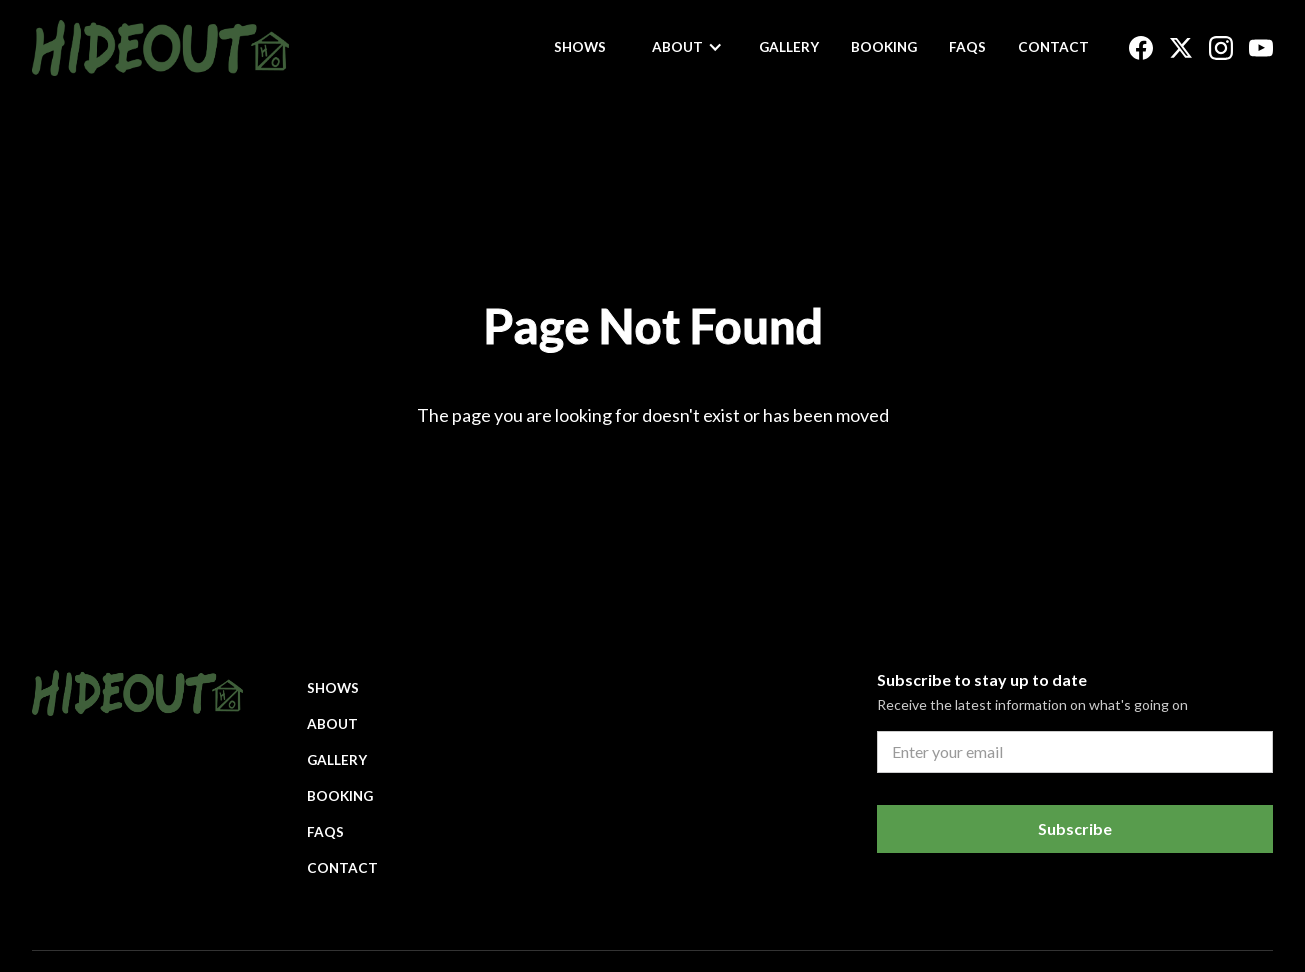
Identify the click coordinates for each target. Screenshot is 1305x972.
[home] (160, 48)
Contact (1053, 47)
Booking (884, 47)
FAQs (967, 47)
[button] (687, 47)
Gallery (789, 47)
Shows (580, 47)
